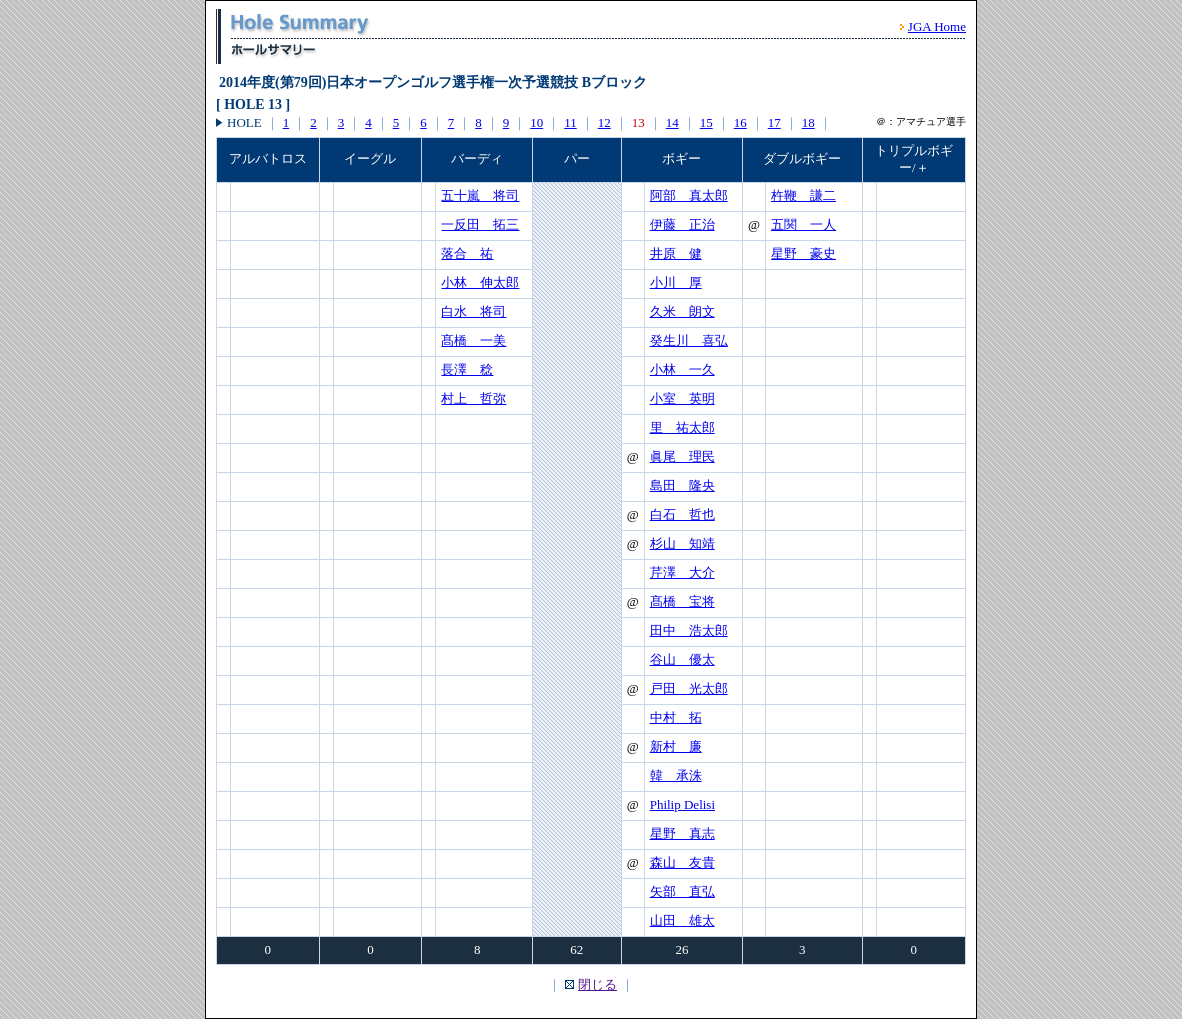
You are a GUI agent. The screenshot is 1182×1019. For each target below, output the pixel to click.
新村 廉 (676, 746)
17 (774, 122)
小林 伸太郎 (480, 282)
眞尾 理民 (682, 456)
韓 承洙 (676, 775)
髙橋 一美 (473, 340)
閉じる (597, 984)
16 (740, 122)
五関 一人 (803, 224)
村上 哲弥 (473, 398)
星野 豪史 (803, 253)
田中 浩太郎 (689, 630)
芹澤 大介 (682, 572)
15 (706, 122)
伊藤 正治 (682, 224)
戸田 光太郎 (689, 688)
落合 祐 (467, 253)
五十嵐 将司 (480, 195)
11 (570, 122)
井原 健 (676, 253)
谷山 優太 (682, 659)
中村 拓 (676, 717)
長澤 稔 (467, 369)
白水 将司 (473, 311)
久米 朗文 (682, 311)
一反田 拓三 (480, 224)
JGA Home (937, 26)
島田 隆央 (682, 485)
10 (536, 122)
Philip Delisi (682, 804)
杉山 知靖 (682, 543)
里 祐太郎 (682, 427)
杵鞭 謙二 (803, 195)
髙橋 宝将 (682, 601)
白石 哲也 (682, 514)
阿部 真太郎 (689, 195)
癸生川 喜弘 (689, 340)
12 (604, 122)
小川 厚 (676, 282)
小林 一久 (682, 369)
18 (808, 122)
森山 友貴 (682, 862)
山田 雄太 (682, 920)
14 (672, 122)
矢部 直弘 (682, 891)
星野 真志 (682, 833)
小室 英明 (682, 398)
